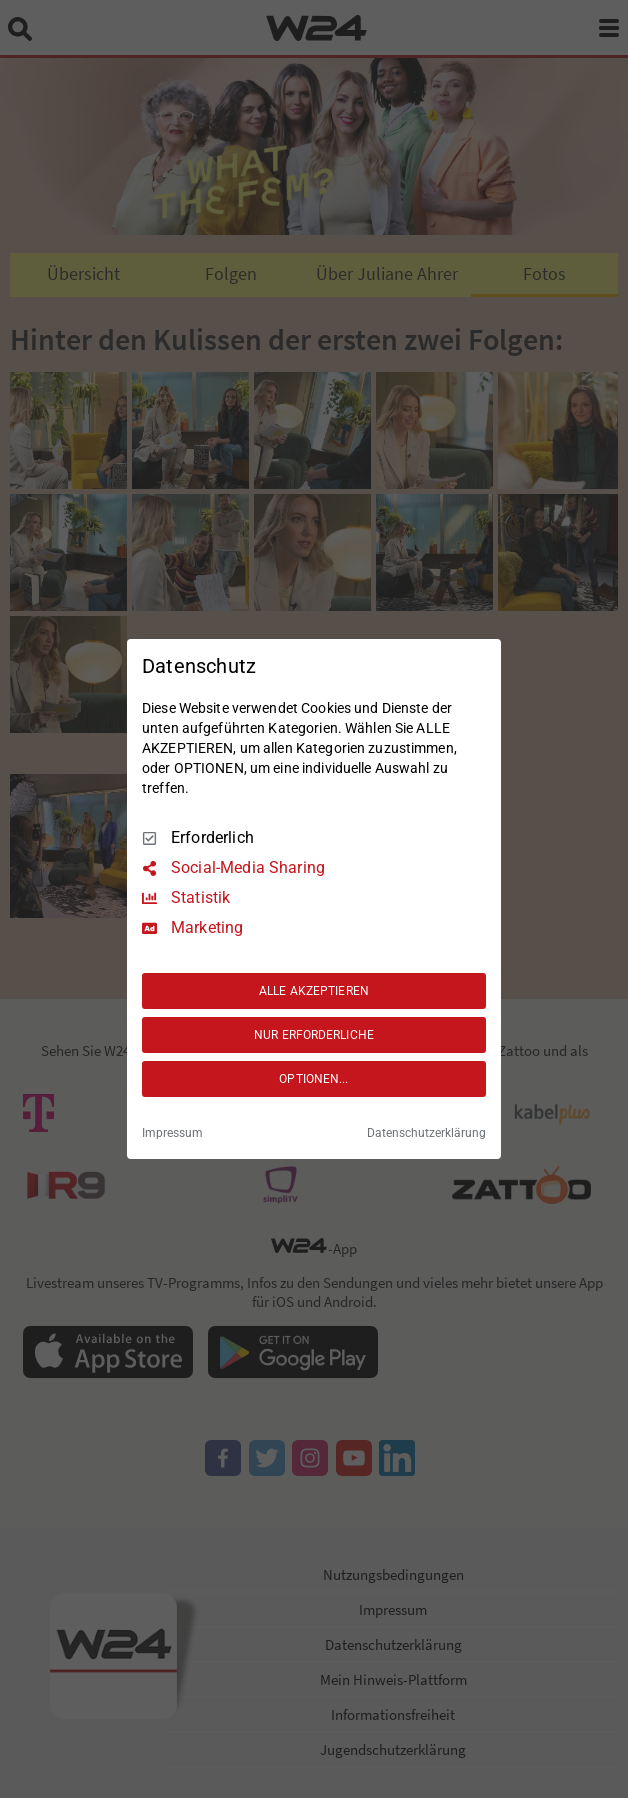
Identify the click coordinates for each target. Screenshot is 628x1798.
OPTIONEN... (313, 1079)
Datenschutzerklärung (426, 1133)
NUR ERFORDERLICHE (314, 1035)
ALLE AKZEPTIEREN (314, 991)
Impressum (172, 1133)
